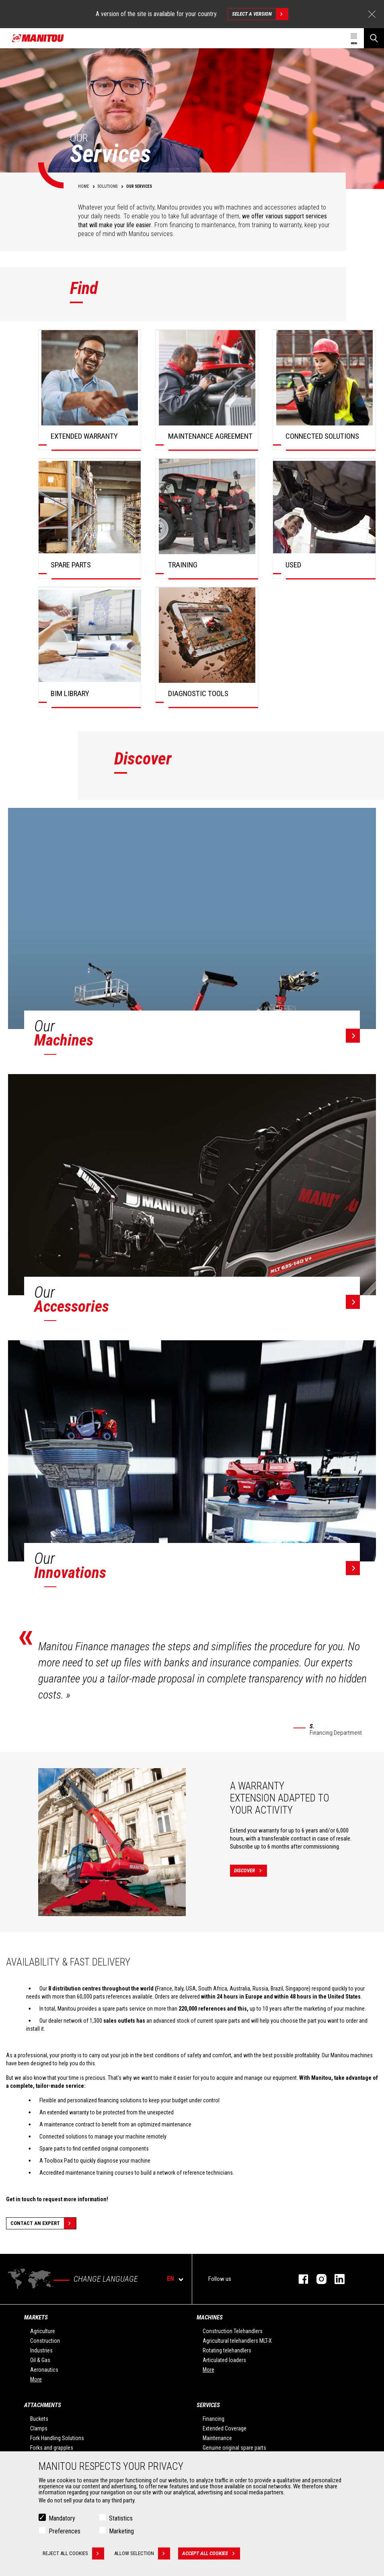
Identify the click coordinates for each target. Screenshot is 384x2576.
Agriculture (42, 2331)
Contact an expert (43, 2223)
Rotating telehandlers (227, 2350)
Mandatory (62, 2518)
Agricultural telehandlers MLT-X (237, 2341)
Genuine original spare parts (234, 2448)
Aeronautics (44, 2369)
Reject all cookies (73, 2553)
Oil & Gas (40, 2360)
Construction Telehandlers (233, 2331)
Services (208, 2405)
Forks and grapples (51, 2448)
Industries (41, 2350)
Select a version (260, 14)
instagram (317, 2279)
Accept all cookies (211, 2553)
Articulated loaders (224, 2360)
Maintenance (217, 2438)
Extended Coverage (224, 2428)
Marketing (121, 2531)
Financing (213, 2419)
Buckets (39, 2419)
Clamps (38, 2428)
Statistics (121, 2518)
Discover (250, 1871)
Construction (45, 2341)
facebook (299, 2279)
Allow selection (142, 2553)
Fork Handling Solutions (57, 2438)
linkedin (336, 2279)
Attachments (42, 2405)
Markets (36, 2317)
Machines (210, 2317)
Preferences (64, 2531)
